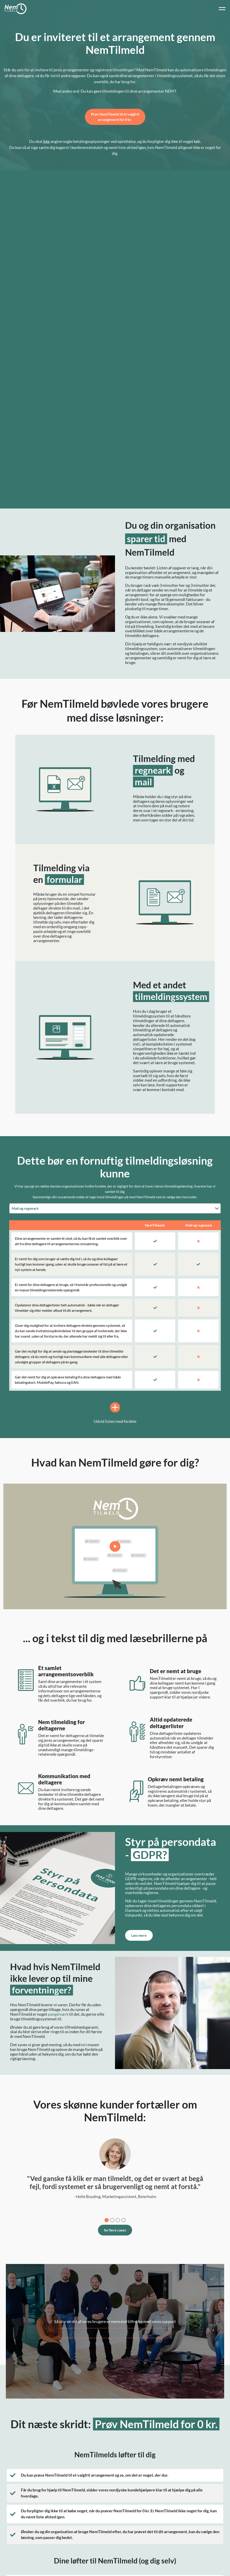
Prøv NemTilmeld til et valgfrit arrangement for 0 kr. (115, 117)
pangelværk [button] (58, 2014)
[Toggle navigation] (222, 8)
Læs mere (139, 1935)
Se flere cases (115, 2230)
